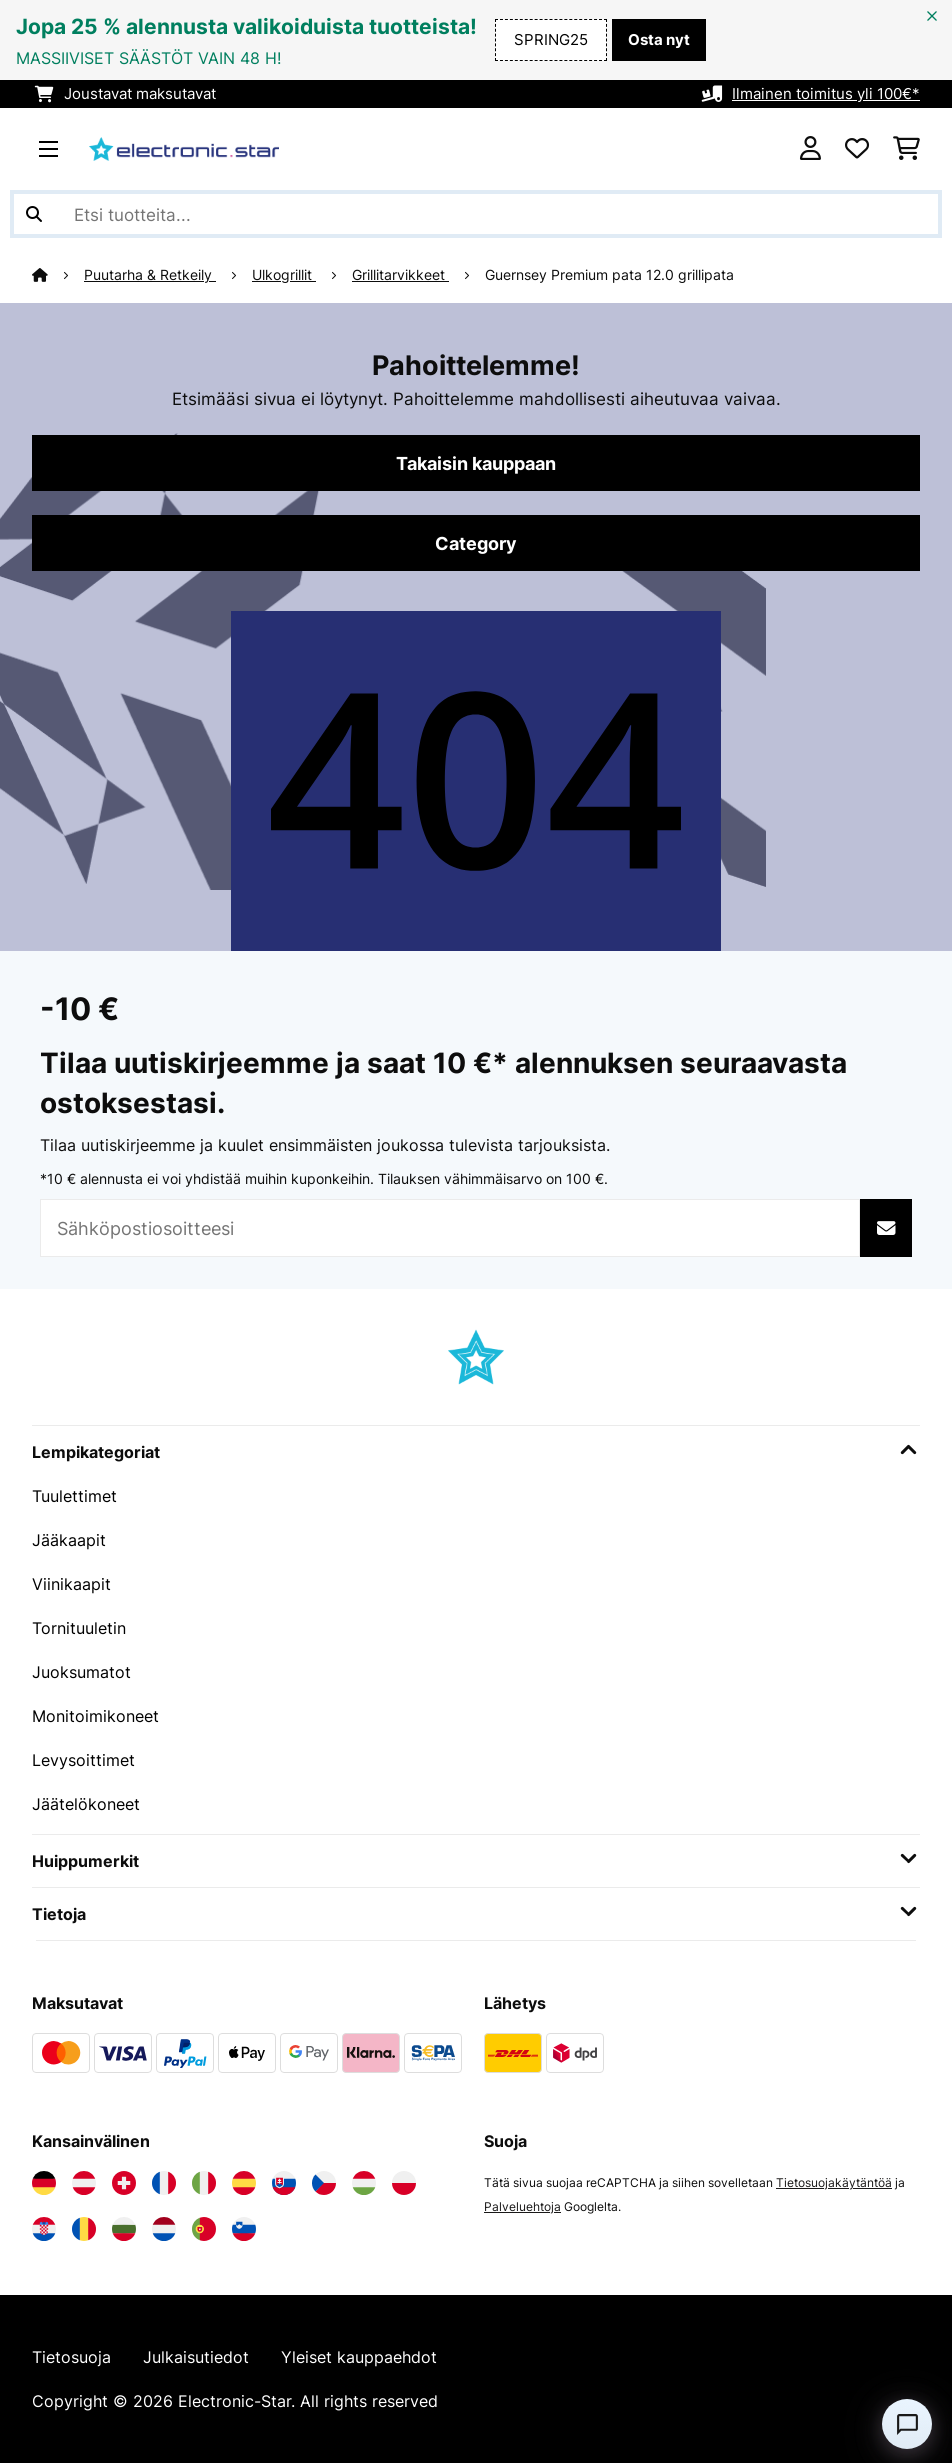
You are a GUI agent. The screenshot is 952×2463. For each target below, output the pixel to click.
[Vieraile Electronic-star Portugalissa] (204, 2229)
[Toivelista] (857, 149)
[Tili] (810, 149)
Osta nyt (659, 40)
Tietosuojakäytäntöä (834, 2182)
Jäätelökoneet (86, 1804)
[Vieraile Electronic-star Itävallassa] (84, 2183)
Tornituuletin (79, 1628)
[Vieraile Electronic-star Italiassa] (204, 2183)
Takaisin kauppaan (476, 463)
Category (476, 543)
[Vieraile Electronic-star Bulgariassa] (124, 2229)
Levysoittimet (83, 1760)
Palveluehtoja (522, 2206)
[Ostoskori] (906, 149)
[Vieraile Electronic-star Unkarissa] (364, 2183)
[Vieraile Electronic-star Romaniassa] (84, 2229)
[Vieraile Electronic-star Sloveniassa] (244, 2229)
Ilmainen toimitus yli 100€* (826, 94)
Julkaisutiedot (196, 2357)
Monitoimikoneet (95, 1716)
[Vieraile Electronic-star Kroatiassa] (44, 2229)
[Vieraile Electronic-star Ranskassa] (164, 2183)
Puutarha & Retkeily (150, 275)
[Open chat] (907, 2424)
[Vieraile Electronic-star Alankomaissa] (164, 2229)
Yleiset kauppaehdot (359, 2357)
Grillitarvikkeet (400, 275)
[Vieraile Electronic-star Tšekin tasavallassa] (324, 2183)
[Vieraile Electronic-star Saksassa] (44, 2183)
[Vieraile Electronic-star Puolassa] (404, 2183)
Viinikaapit (71, 1584)
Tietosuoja (71, 2357)
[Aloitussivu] (58, 275)
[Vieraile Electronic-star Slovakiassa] (284, 2183)
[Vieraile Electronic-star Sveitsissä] (124, 2183)
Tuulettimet (74, 1496)
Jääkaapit (69, 1540)
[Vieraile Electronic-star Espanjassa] (244, 2183)
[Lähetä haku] (34, 214)
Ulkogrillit (284, 275)
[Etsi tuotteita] (476, 214)
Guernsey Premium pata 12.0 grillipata (609, 275)
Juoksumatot (81, 1672)
